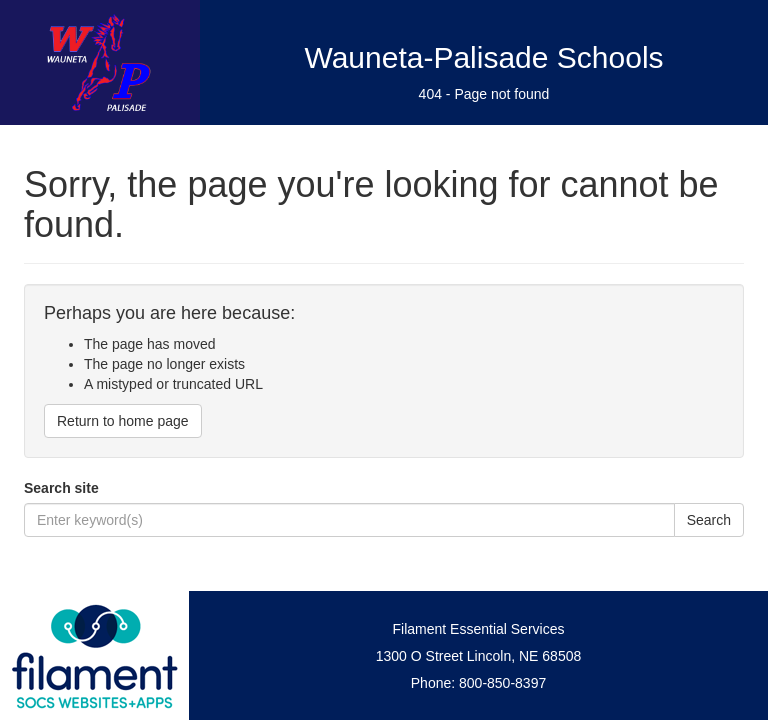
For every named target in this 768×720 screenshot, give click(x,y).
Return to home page (123, 421)
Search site (61, 488)
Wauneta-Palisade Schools (483, 57)
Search (709, 520)
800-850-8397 (502, 683)
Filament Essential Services (479, 629)
